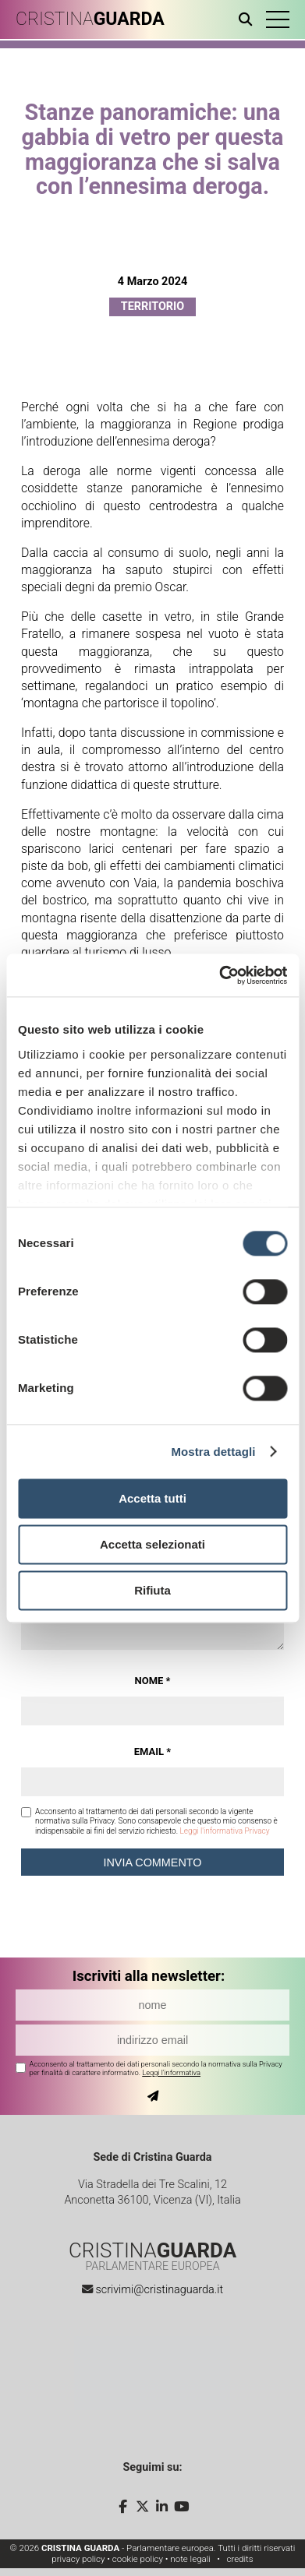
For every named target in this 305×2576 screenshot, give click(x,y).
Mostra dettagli (213, 1451)
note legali (190, 2558)
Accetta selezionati (152, 1544)
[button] (277, 19)
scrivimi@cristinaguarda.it (159, 2289)
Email (152, 1751)
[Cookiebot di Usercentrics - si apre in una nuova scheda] (219, 975)
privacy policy (78, 2558)
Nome (153, 1680)
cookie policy (137, 2558)
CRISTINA (90, 19)
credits (239, 2558)
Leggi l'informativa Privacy (225, 1831)
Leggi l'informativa (171, 2072)
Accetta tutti (152, 1498)
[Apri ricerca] (248, 19)
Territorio (152, 306)
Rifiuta (152, 1590)
